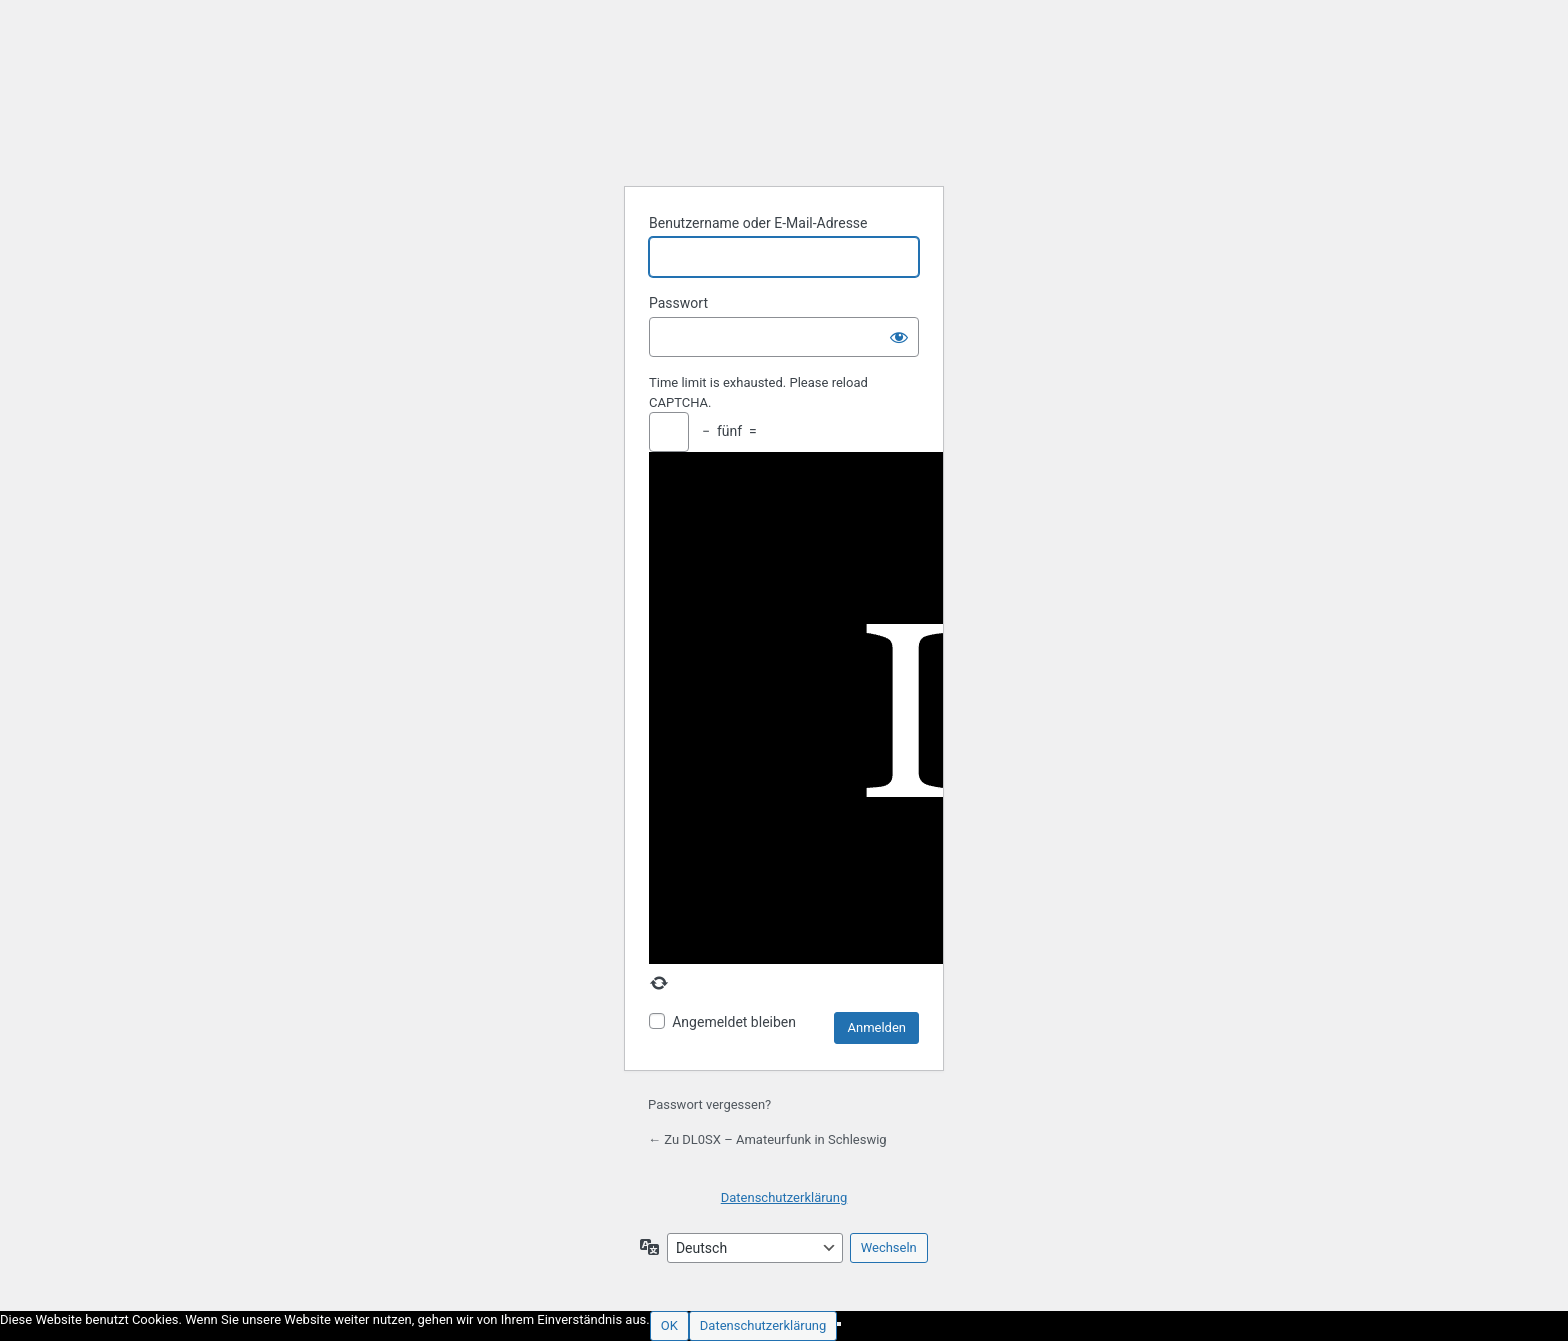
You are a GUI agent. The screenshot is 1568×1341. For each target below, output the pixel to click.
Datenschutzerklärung (784, 1197)
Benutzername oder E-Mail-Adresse (758, 223)
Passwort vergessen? (709, 1104)
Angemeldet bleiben (734, 1022)
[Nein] (839, 1324)
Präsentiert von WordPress (784, 120)
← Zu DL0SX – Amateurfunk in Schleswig (767, 1139)
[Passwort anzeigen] (899, 337)
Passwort (678, 303)
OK (669, 1325)
